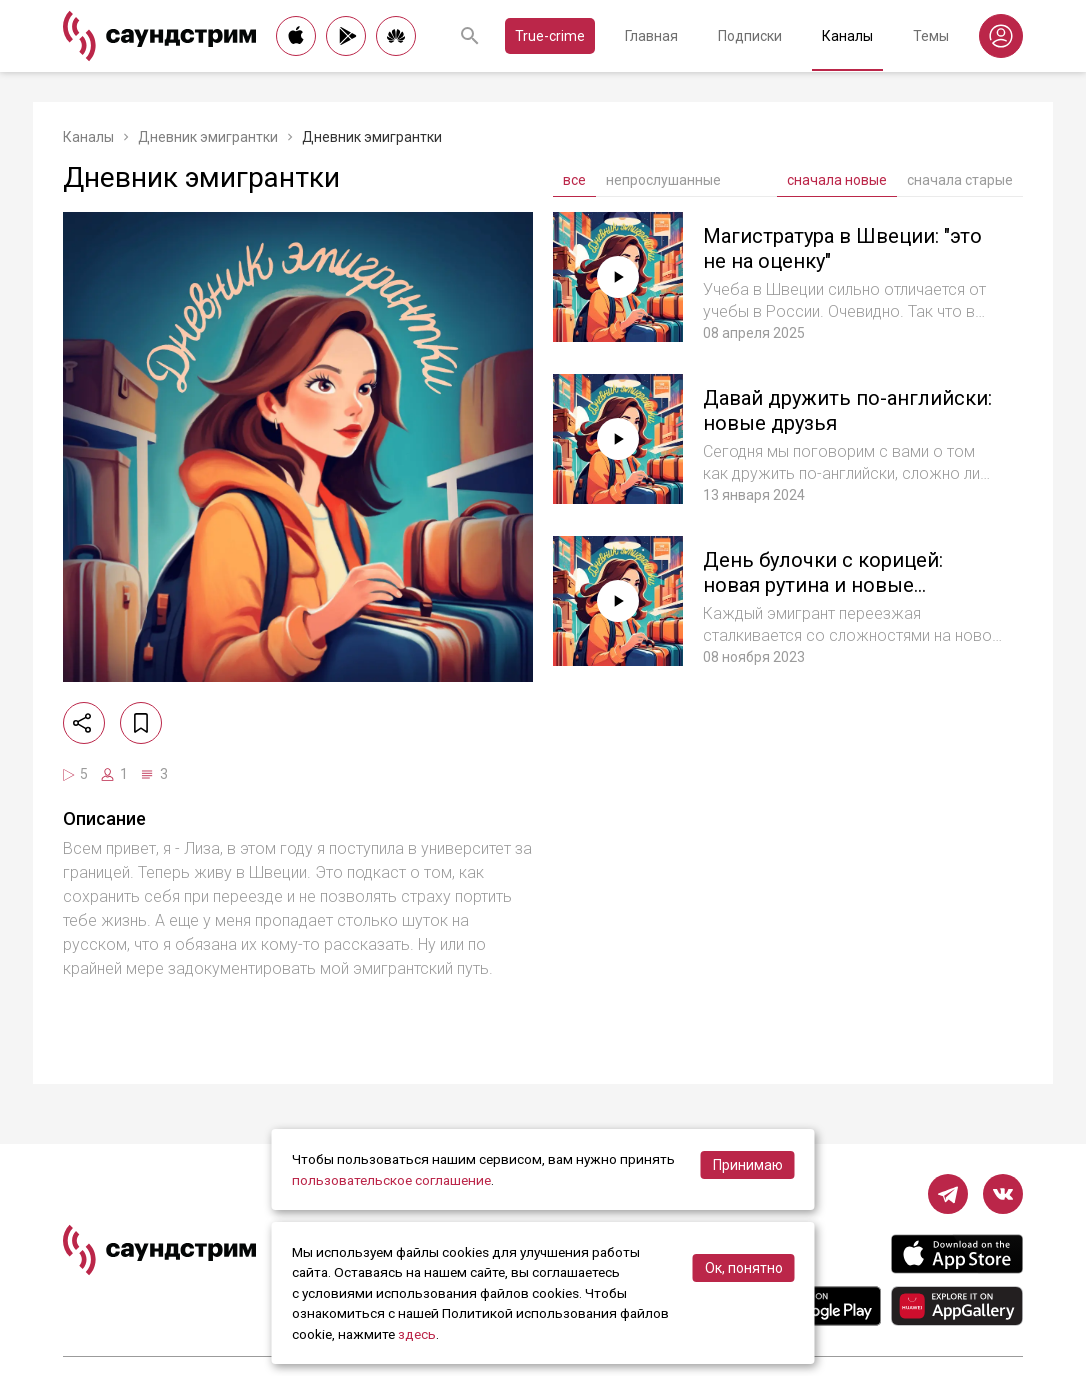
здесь (417, 1334)
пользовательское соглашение (391, 1180)
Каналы (847, 36)
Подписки (750, 36)
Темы (931, 36)
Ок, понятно (744, 1268)
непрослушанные (663, 180)
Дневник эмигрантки (208, 137)
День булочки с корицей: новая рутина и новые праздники (823, 585)
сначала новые (837, 180)
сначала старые (960, 180)
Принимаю (748, 1165)
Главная (651, 36)
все (574, 180)
